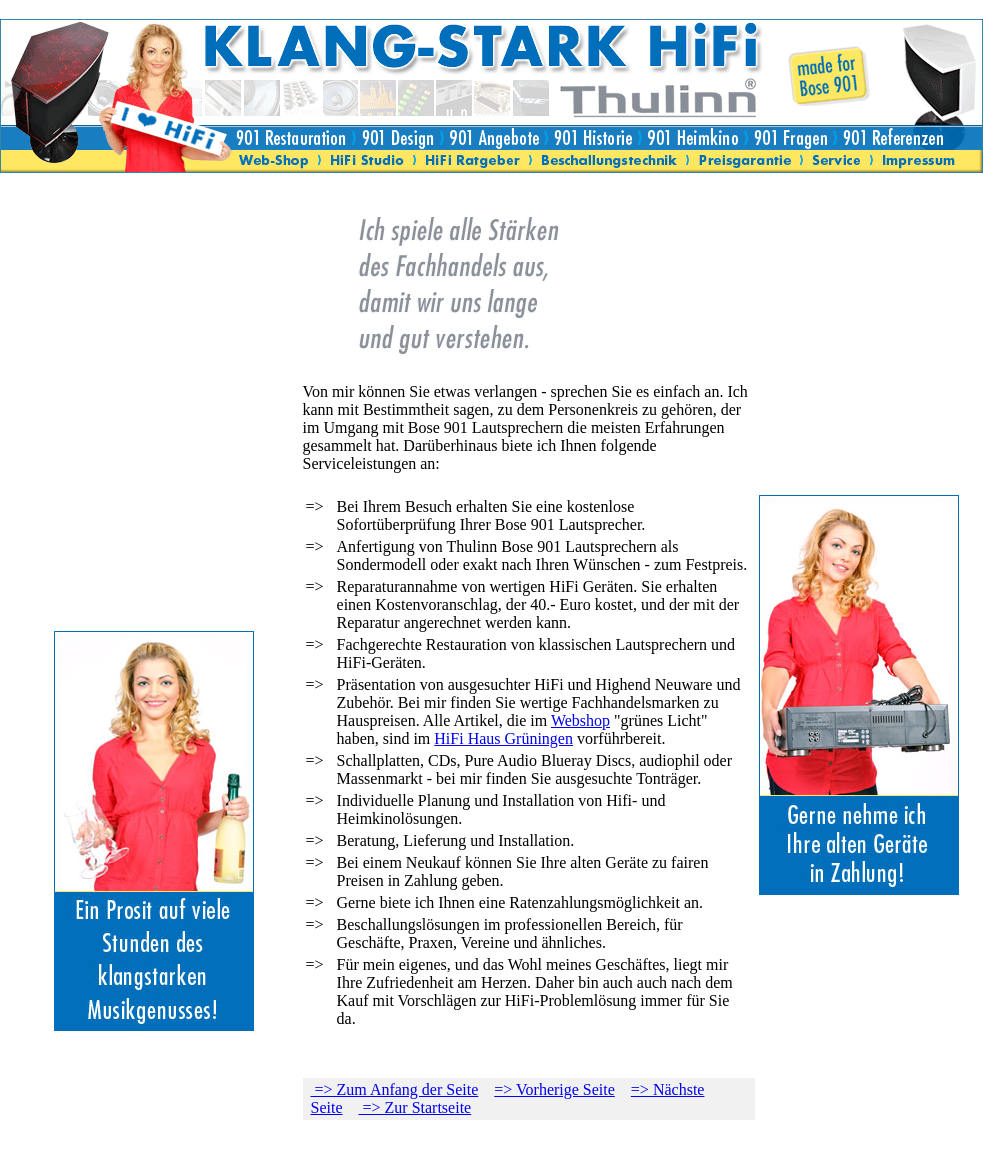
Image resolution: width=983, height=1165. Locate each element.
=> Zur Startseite (415, 1107)
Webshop (580, 720)
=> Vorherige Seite (554, 1089)
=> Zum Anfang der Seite (395, 1089)
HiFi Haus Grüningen (503, 738)
